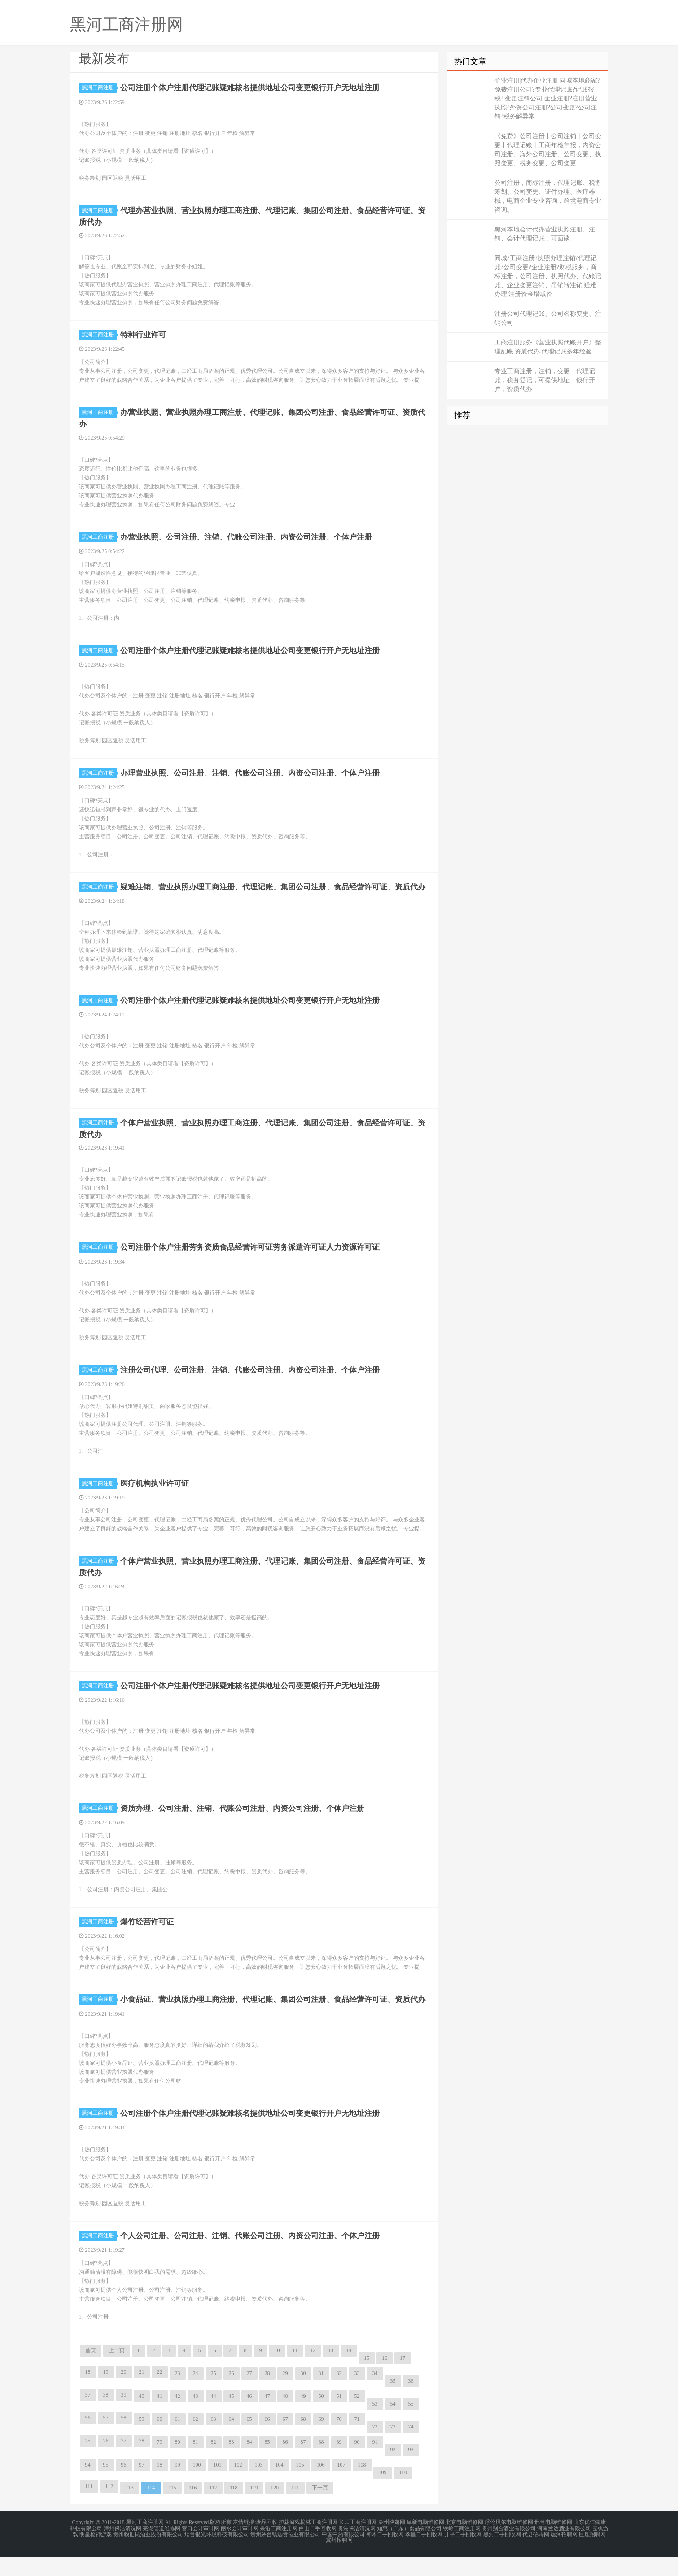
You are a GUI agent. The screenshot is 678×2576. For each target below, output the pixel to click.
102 (238, 2486)
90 (357, 2463)
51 (339, 2418)
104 (280, 2486)
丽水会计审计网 (239, 2549)
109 (383, 2494)
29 (285, 2395)
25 (213, 2395)
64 (231, 2440)
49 (303, 2418)
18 (88, 2393)
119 (254, 2509)
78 (141, 2462)
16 (384, 2379)
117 (213, 2509)
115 (172, 2509)
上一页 (117, 2372)
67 (285, 2440)
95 (106, 2486)
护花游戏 (289, 2544)
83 (231, 2463)
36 (411, 2402)
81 (195, 2463)
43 (195, 2418)
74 (411, 2448)
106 (321, 2486)
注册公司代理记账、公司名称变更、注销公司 (547, 318)
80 (177, 2463)
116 (193, 2509)
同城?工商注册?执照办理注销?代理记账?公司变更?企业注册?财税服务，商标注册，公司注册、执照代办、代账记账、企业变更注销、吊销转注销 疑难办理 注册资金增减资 (547, 276)
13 (330, 2372)
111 (89, 2508)
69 (321, 2440)
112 (109, 2508)
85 (267, 2463)
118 (234, 2509)
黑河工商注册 (99, 87)
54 (393, 2425)
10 (277, 2372)
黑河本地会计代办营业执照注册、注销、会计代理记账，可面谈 (544, 234)
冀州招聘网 (339, 2560)
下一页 (320, 2509)
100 (197, 2486)
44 (213, 2418)
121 (295, 2509)
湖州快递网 (391, 2544)
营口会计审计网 (200, 2549)
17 (402, 2379)
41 (159, 2418)
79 (159, 2463)
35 (393, 2402)
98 (159, 2486)
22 (159, 2393)
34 (375, 2395)
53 (375, 2425)
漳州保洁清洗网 (122, 2549)
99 (177, 2486)
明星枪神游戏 (95, 2554)
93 (411, 2471)
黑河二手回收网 (502, 2554)
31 (321, 2395)
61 (177, 2440)
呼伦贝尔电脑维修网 (509, 2544)
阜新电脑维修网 (425, 2544)
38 (106, 2416)
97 (141, 2486)
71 (357, 2440)
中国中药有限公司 (343, 2554)
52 (357, 2418)
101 (218, 2486)
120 (275, 2509)
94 (88, 2486)
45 (231, 2418)
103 (259, 2486)
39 (124, 2416)
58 (124, 2439)
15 (366, 2379)
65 (249, 2440)
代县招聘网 (535, 2554)
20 (124, 2393)
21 (141, 2393)
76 (106, 2462)
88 (321, 2463)
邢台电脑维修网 (553, 2544)
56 (88, 2439)
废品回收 (266, 2544)
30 (303, 2395)
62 (195, 2440)
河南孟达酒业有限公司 (564, 2549)
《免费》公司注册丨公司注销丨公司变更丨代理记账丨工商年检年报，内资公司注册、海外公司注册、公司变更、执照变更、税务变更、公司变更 (547, 149)
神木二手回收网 (385, 2554)
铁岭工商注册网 (462, 2549)
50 (321, 2418)
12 (312, 2372)
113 (130, 2509)
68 (303, 2440)
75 (88, 2462)
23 (177, 2395)
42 (177, 2418)
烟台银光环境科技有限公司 (216, 2554)
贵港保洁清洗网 (357, 2549)
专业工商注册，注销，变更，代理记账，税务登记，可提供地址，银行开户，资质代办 (544, 380)
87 (303, 2463)
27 (249, 2395)
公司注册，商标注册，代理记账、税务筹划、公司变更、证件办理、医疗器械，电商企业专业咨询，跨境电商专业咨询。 (547, 196)
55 (411, 2425)
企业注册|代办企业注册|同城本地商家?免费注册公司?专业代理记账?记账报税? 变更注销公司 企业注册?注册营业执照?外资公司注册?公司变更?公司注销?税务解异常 (547, 98)
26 (231, 2395)
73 (393, 2448)
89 (339, 2463)
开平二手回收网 (463, 2554)
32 (339, 2395)
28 (267, 2395)
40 (141, 2418)
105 (300, 2486)
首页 (90, 2372)
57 (106, 2439)
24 (195, 2395)
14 (348, 2372)
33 (357, 2395)
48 (285, 2418)
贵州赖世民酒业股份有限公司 (148, 2554)
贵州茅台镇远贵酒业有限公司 (285, 2554)
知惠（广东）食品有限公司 (409, 2549)
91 (375, 2463)
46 (249, 2418)
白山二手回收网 (318, 2549)
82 (213, 2463)
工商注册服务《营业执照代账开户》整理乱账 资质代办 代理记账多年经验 (547, 347)
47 (267, 2418)
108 (362, 2486)
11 (295, 2372)
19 (106, 2393)
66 (267, 2440)
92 (393, 2471)
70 (339, 2440)
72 (375, 2448)
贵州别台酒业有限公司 (509, 2549)
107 (341, 2486)
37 (88, 2416)
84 (249, 2463)
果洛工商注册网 (278, 2549)
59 (141, 2440)
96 (124, 2486)
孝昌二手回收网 (424, 2554)
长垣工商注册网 (358, 2544)
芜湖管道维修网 (161, 2549)
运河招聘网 (564, 2554)
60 (159, 2440)
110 (403, 2494)
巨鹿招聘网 (592, 2554)
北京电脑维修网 (464, 2544)
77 (124, 2462)
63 (213, 2440)
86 (285, 2463)
